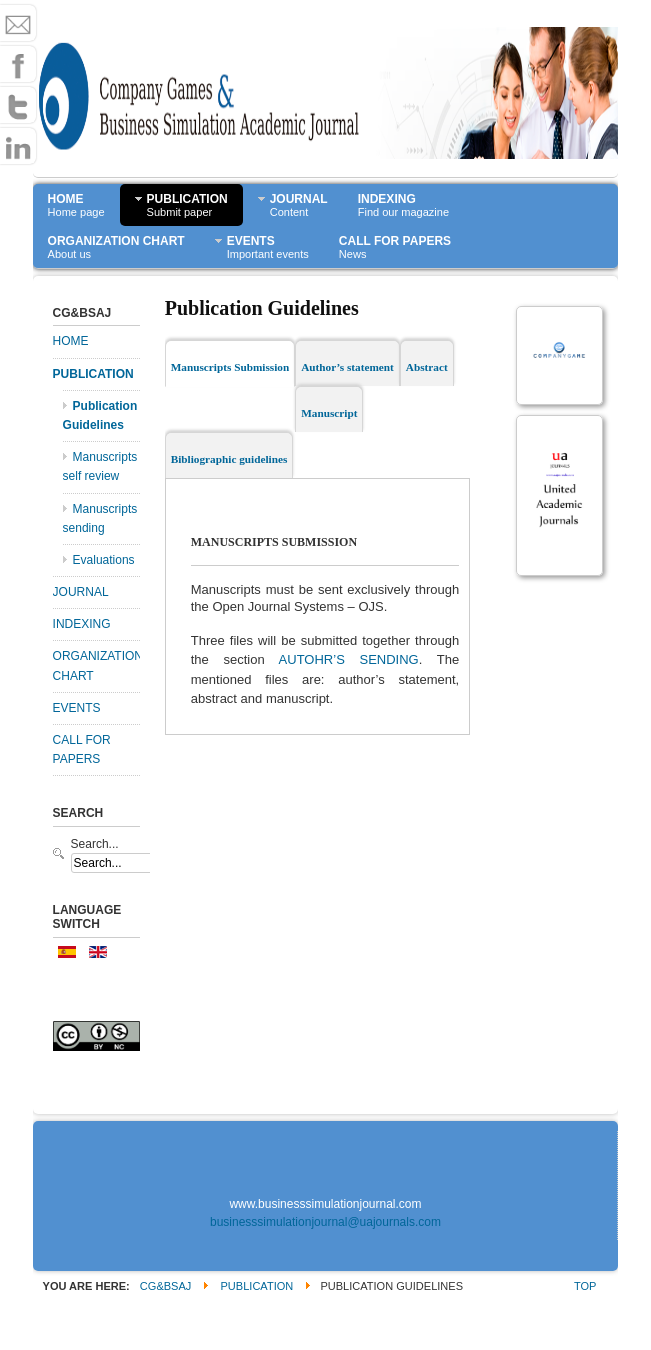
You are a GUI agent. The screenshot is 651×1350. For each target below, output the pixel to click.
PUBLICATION (93, 374)
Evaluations (104, 560)
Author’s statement (347, 367)
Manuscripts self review (100, 466)
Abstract (427, 367)
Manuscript (329, 413)
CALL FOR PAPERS (82, 749)
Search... (95, 844)
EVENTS (77, 708)
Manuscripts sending (100, 518)
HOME (71, 341)
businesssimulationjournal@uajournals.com (325, 1222)
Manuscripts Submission (230, 367)
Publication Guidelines (100, 415)
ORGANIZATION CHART (96, 665)
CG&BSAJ (166, 1286)
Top (585, 1286)
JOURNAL (81, 592)
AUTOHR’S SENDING (349, 659)
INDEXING (82, 624)
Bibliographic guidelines (229, 459)
